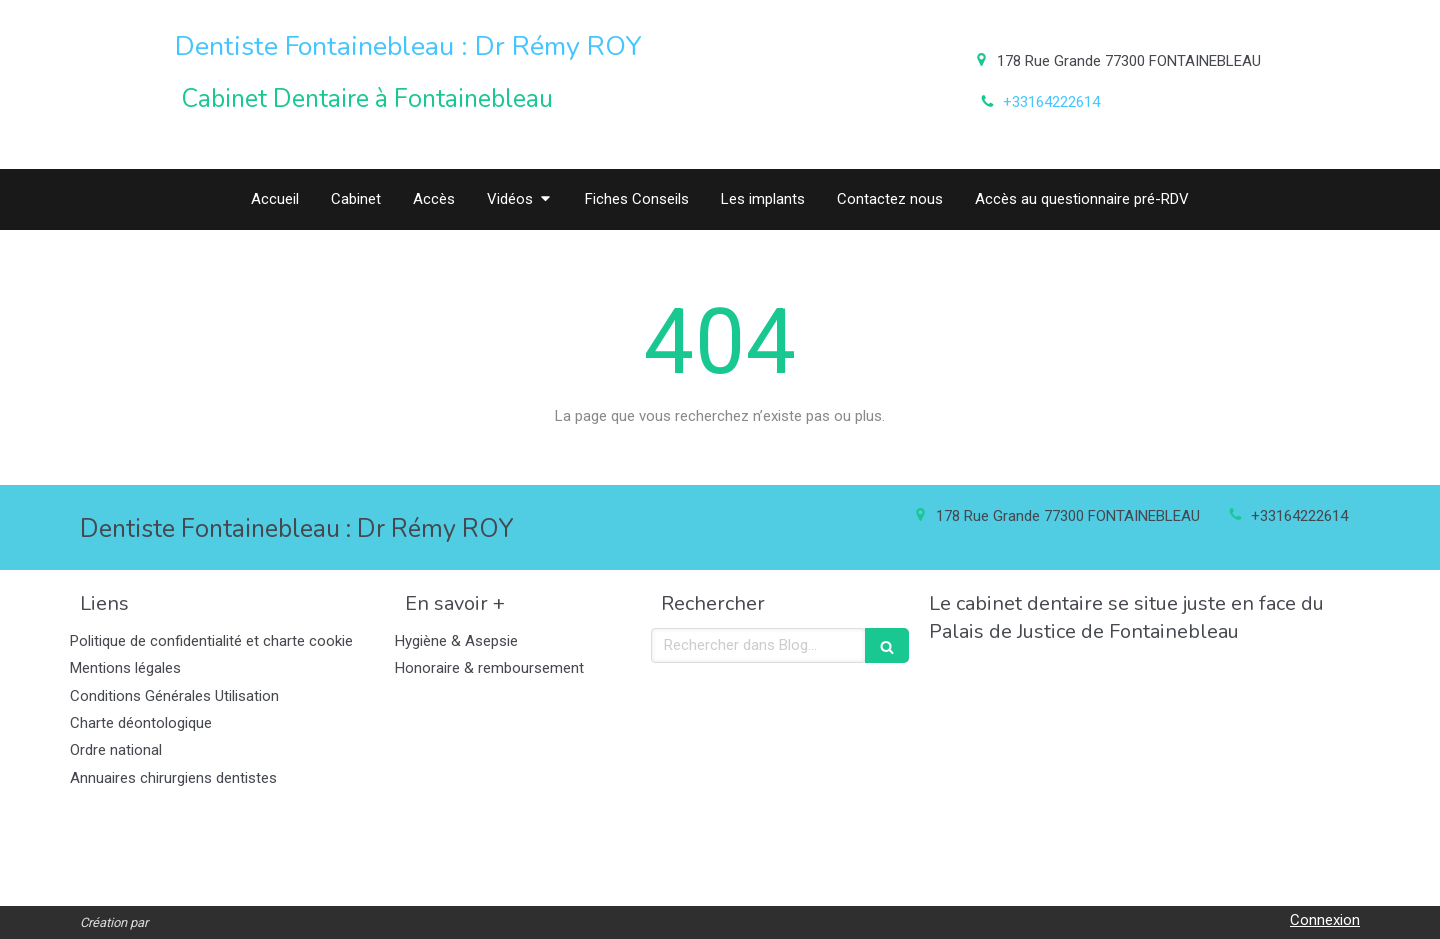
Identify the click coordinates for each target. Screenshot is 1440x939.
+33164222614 (1051, 102)
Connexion (1325, 920)
